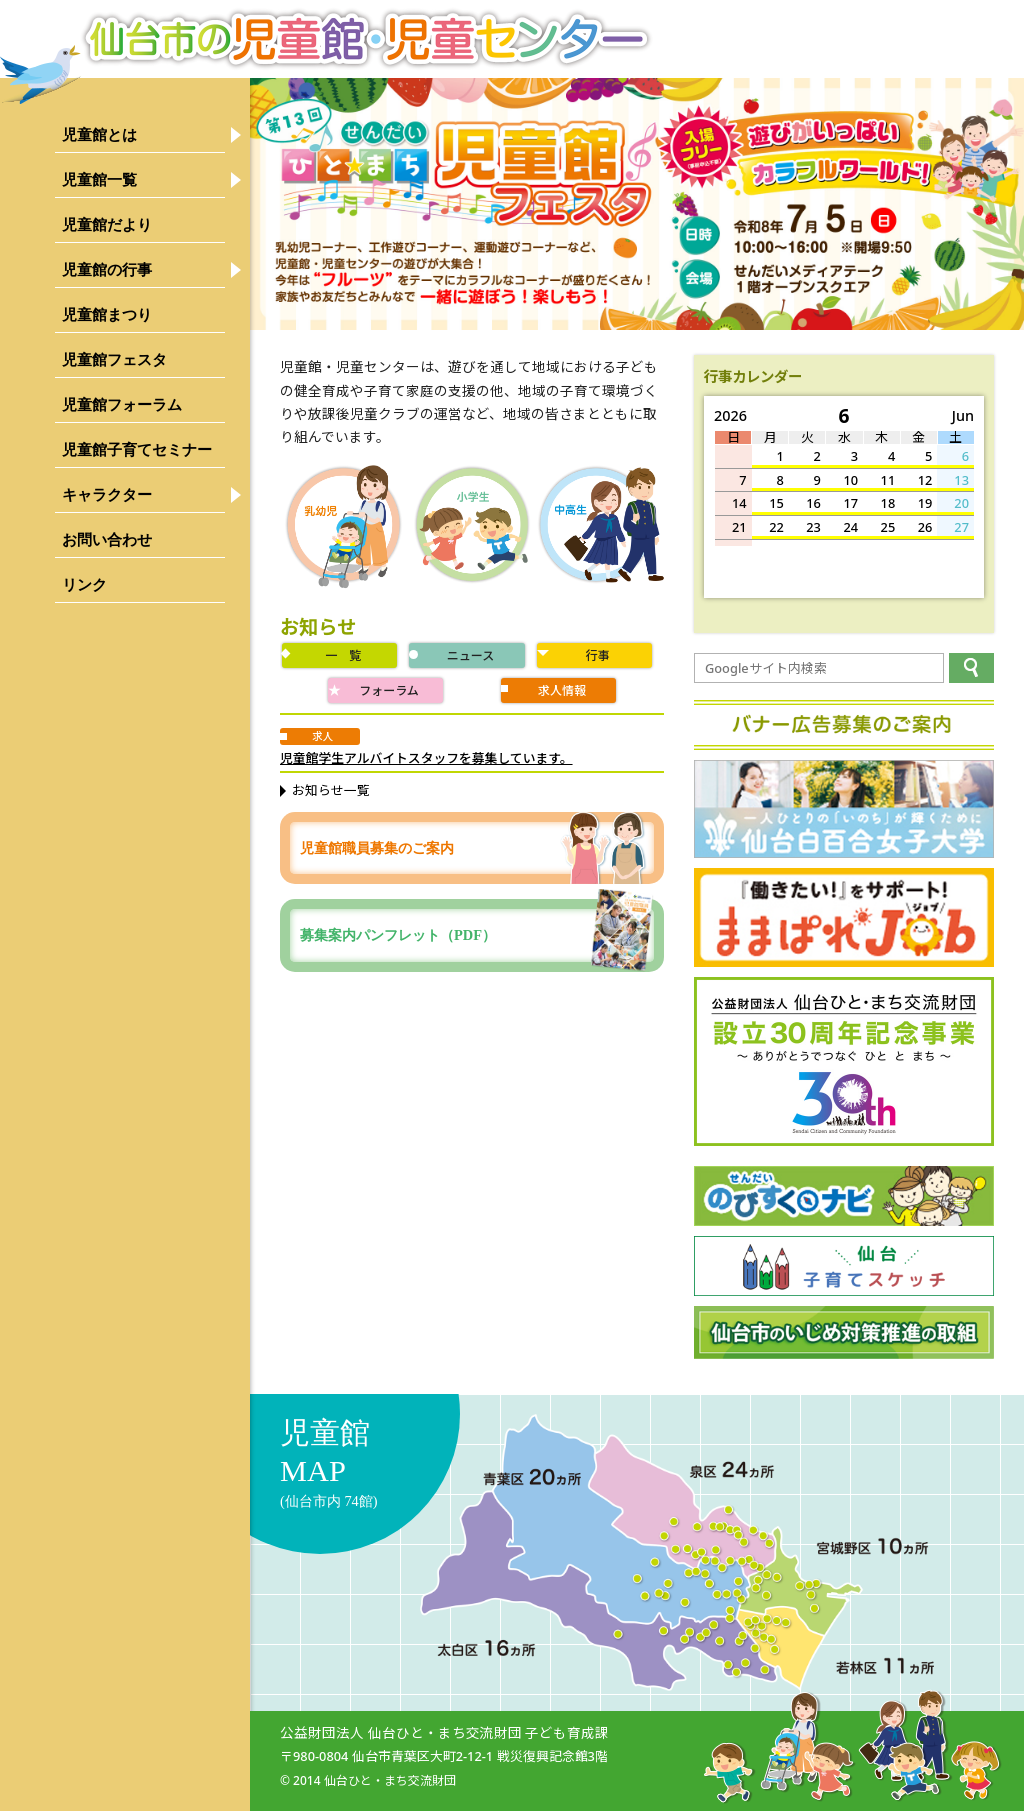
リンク (84, 584)
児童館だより (107, 224)
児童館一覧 (99, 179)
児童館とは (99, 134)
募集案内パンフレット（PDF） (477, 935)
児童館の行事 (107, 269)
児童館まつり (107, 314)
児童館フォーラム (122, 404)
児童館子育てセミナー (137, 449)
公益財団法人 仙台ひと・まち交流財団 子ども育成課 (444, 1732)
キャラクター (107, 494)
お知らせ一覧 (331, 790)
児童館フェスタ (114, 359)
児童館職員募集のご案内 (377, 848)
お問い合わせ (107, 539)
